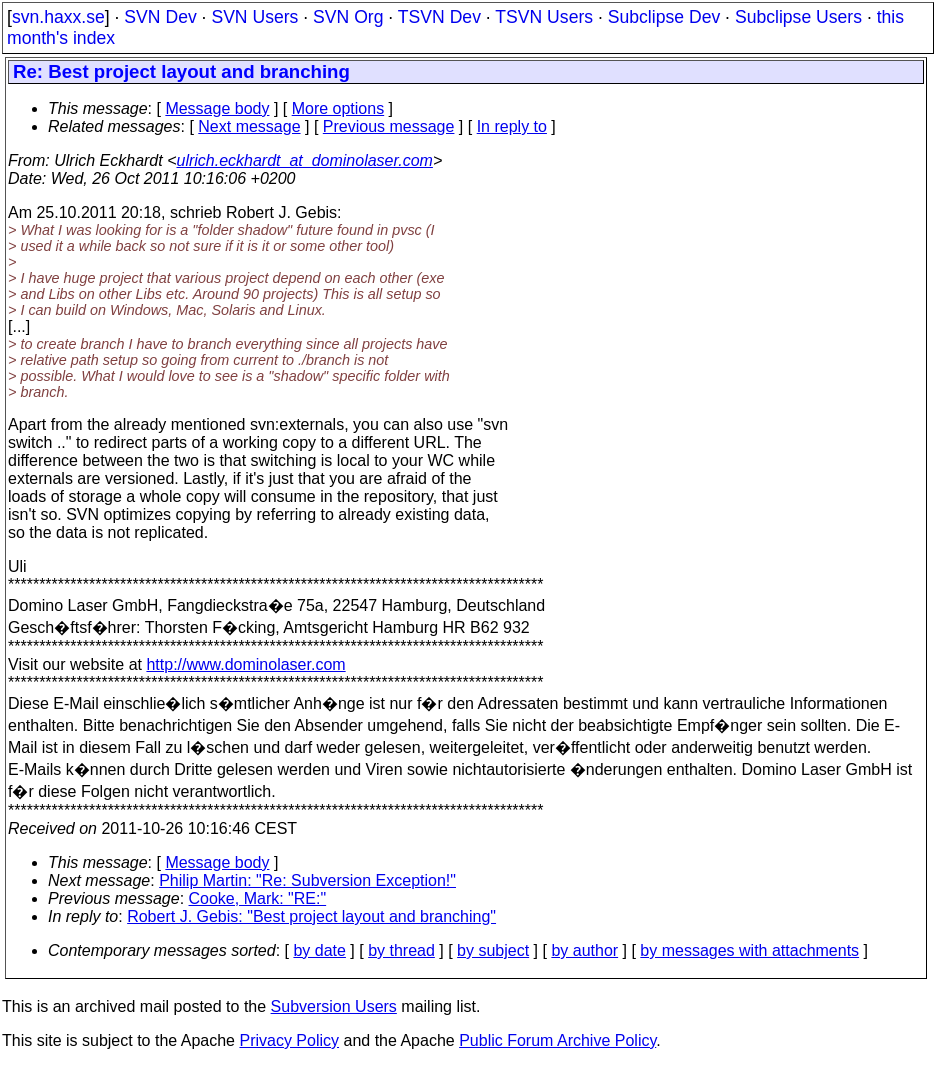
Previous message (389, 126)
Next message (249, 126)
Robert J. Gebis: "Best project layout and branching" (311, 916)
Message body (217, 108)
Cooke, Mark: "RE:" (258, 898)
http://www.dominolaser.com (245, 664)
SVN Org (348, 17)
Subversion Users (334, 1006)
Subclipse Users (798, 17)
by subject (493, 950)
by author (584, 950)
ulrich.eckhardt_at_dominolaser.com (304, 160)
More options (338, 108)
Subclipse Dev (664, 17)
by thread (401, 950)
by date (319, 950)
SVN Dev (160, 17)
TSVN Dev (439, 17)
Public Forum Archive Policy (557, 1040)
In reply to (512, 126)
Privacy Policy (289, 1040)
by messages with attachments (749, 950)
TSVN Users (544, 17)
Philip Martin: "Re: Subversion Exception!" (307, 880)
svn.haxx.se (58, 17)
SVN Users (254, 17)
